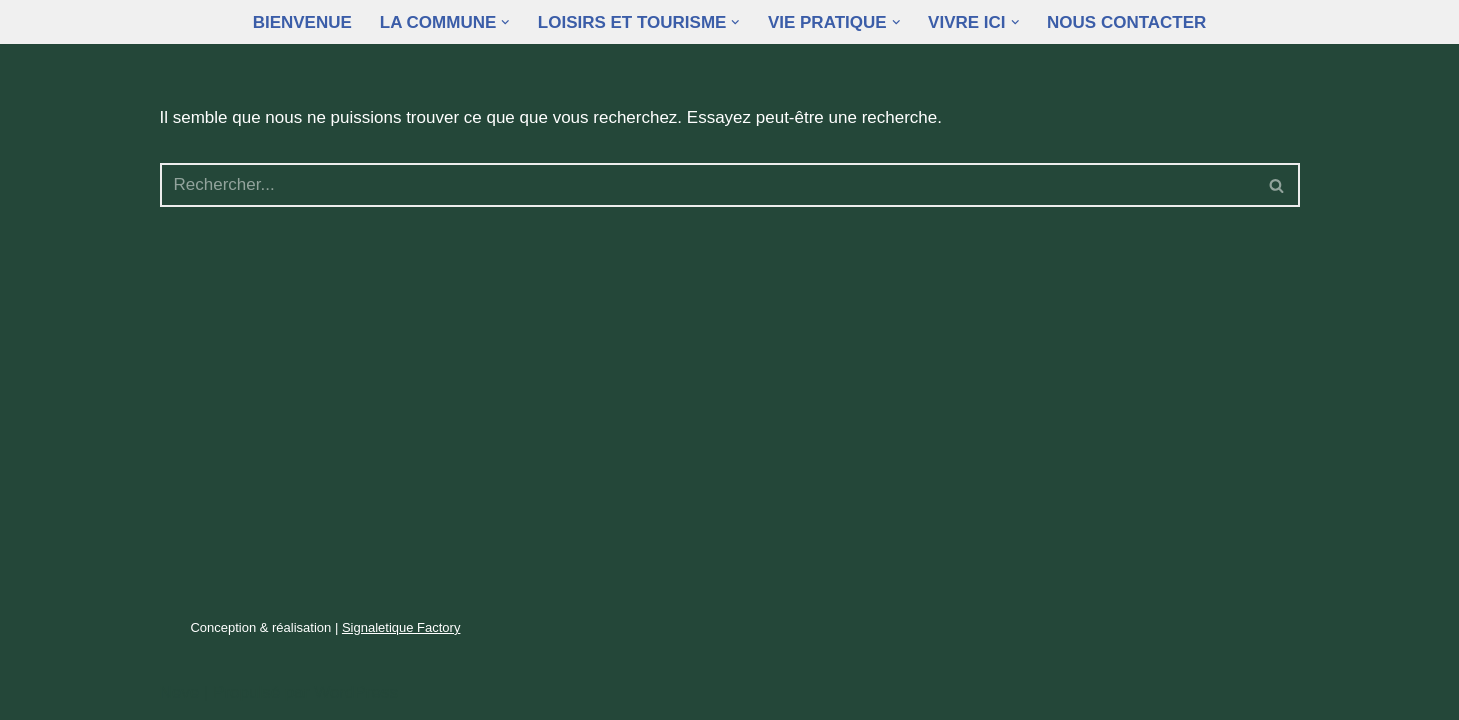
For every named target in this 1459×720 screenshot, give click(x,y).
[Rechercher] (707, 185)
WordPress (356, 692)
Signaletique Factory (401, 627)
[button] (505, 22)
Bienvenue (302, 22)
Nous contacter (1126, 22)
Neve (180, 692)
